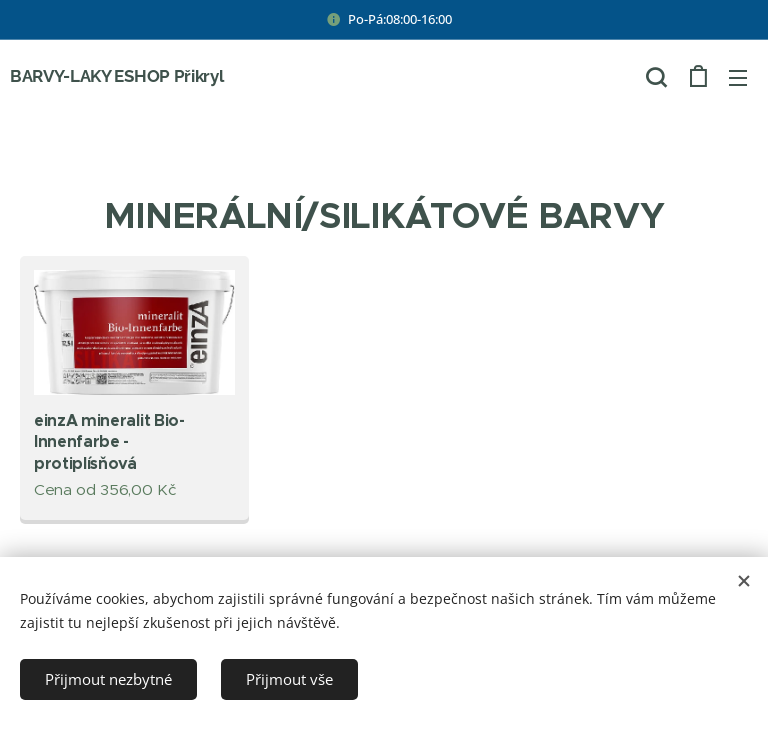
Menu (738, 78)
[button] (656, 77)
